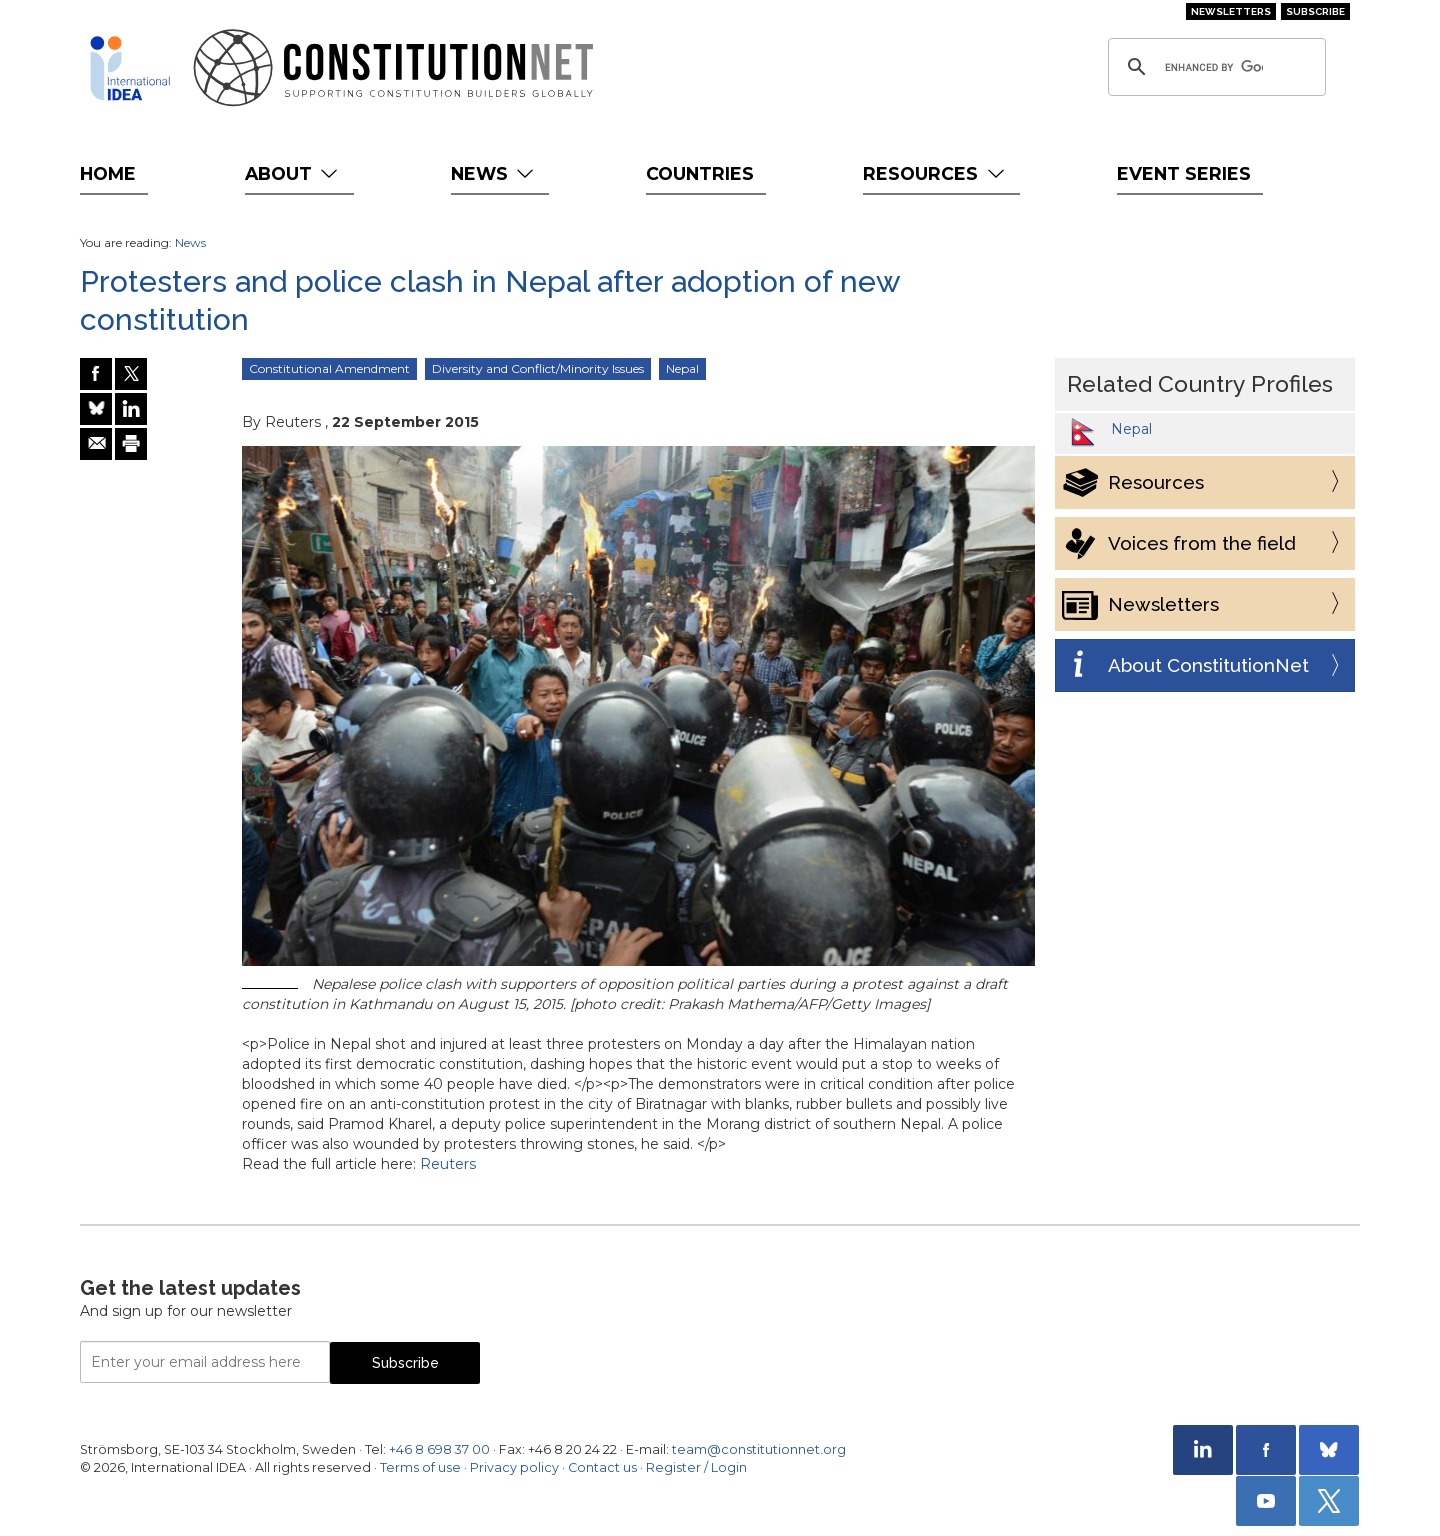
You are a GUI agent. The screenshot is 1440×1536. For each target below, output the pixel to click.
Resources (935, 173)
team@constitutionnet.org (759, 1449)
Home (108, 173)
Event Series (1184, 173)
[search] (1214, 67)
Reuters (448, 1164)
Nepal (682, 368)
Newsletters (1231, 11)
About (293, 173)
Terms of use (420, 1467)
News (494, 173)
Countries (700, 173)
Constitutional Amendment (329, 368)
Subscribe (1315, 11)
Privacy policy (514, 1467)
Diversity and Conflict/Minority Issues (538, 368)
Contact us (602, 1467)
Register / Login (696, 1467)
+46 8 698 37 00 (439, 1449)
